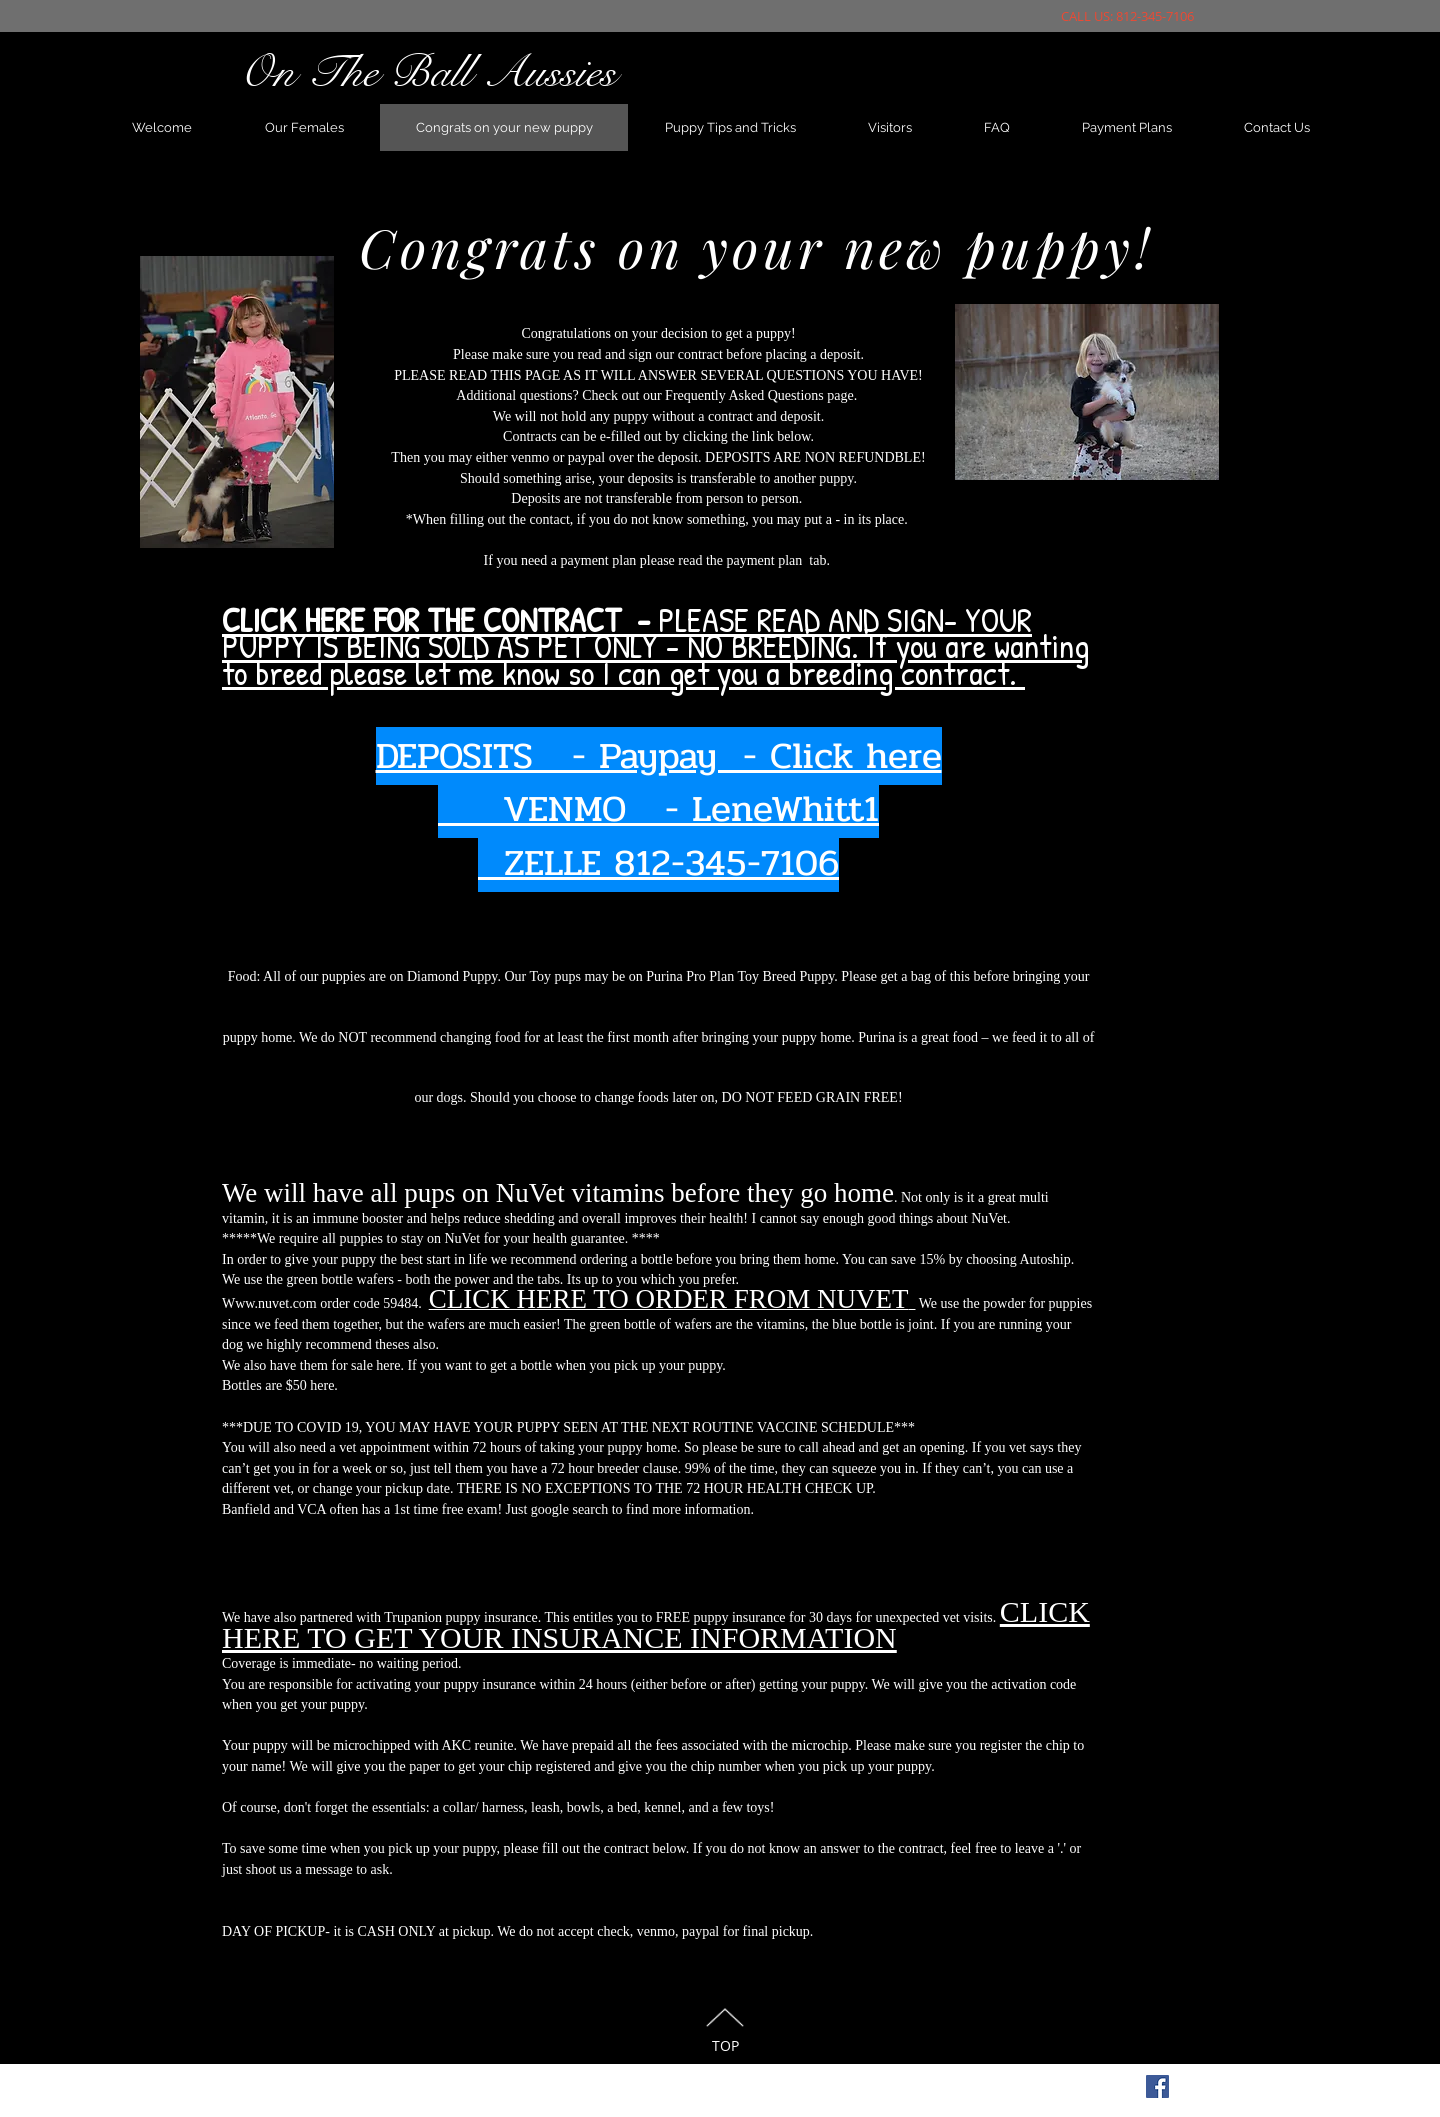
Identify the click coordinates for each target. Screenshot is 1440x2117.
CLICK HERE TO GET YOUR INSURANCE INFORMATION (656, 1624)
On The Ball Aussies (427, 72)
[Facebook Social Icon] (1157, 2086)
